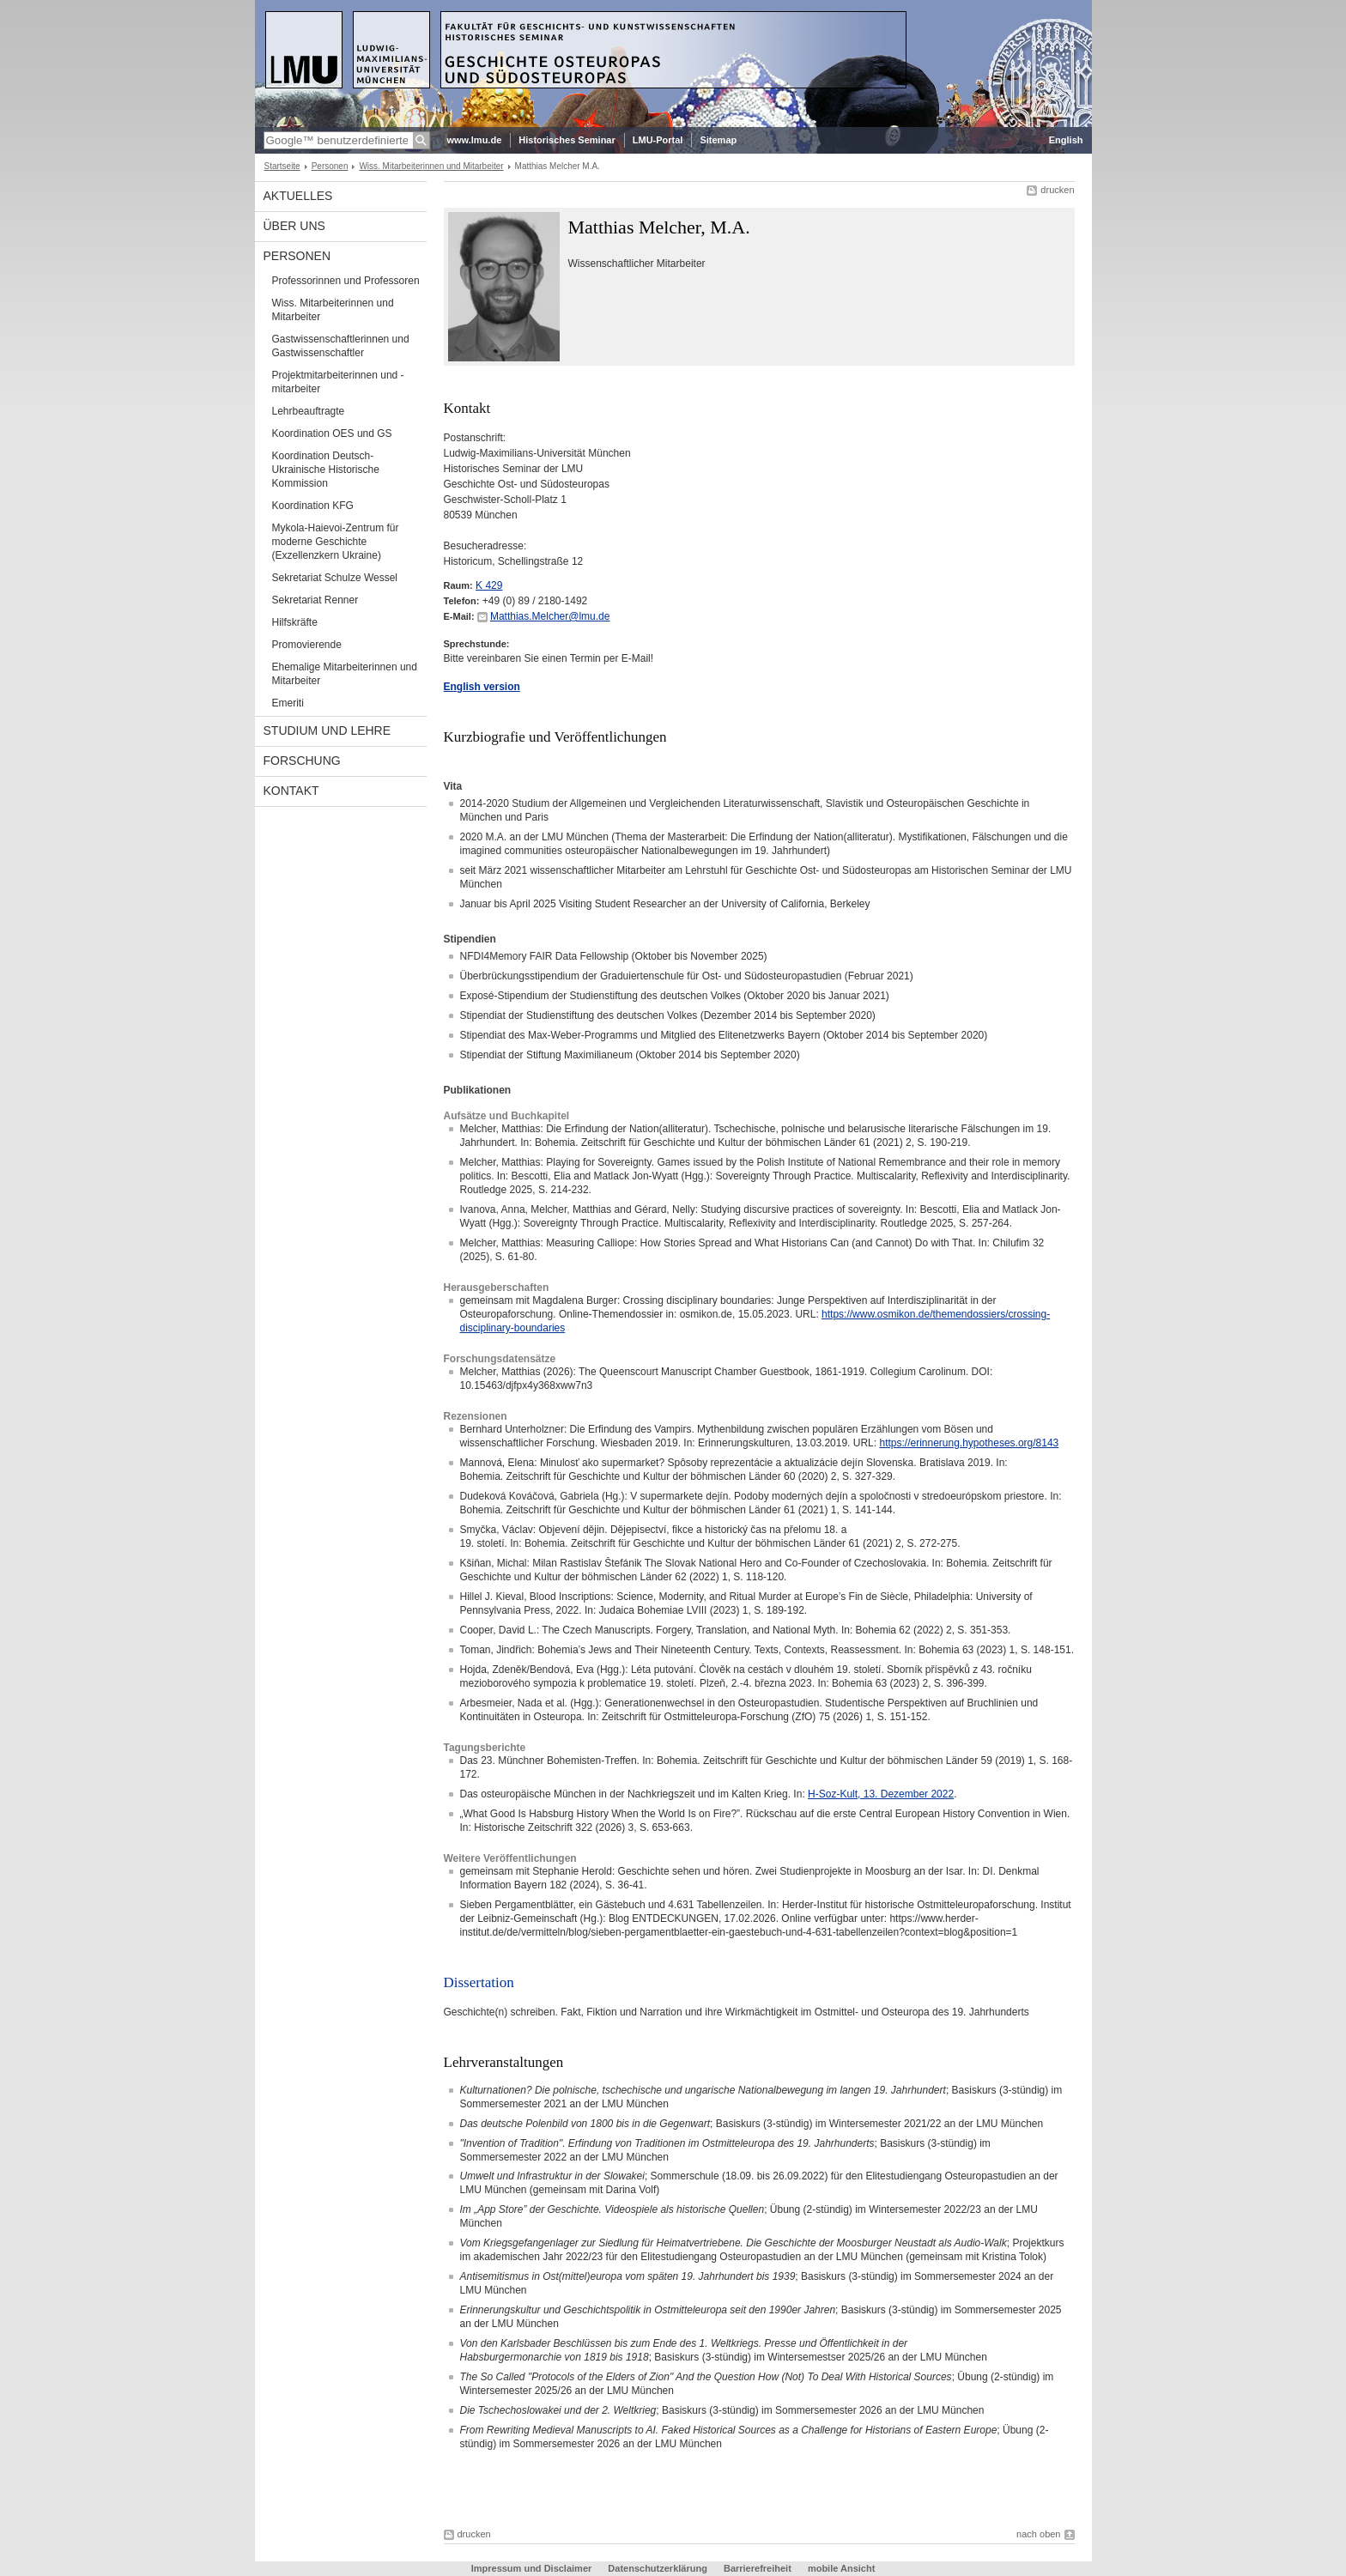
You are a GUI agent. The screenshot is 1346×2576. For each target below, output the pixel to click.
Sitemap (718, 140)
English (1066, 140)
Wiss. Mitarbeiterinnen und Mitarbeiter (431, 166)
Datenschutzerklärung (657, 2568)
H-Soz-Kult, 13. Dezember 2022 (881, 1794)
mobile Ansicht (841, 2568)
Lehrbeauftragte (308, 411)
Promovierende (307, 645)
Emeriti (288, 703)
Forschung (302, 760)
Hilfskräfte (295, 622)
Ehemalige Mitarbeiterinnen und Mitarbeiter (344, 674)
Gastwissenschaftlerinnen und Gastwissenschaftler (340, 346)
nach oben (1038, 2534)
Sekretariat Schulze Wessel (335, 578)
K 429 (489, 585)
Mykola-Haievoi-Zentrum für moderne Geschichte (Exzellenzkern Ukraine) (335, 541)
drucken (1057, 190)
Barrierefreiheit (759, 2568)
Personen (330, 166)
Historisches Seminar (566, 140)
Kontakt (291, 790)
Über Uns (294, 226)
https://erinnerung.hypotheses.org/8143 (968, 1443)
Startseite (282, 166)
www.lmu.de (474, 140)
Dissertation (479, 1982)
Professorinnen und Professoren (346, 281)
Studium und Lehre (327, 730)
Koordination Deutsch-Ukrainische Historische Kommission (325, 469)
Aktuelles (298, 196)
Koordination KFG (313, 506)
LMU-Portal (658, 140)
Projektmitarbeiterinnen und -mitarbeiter (338, 382)
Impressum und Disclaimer (533, 2568)
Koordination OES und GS (332, 433)
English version (482, 687)
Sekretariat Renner (315, 600)
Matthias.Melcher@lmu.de (550, 616)
